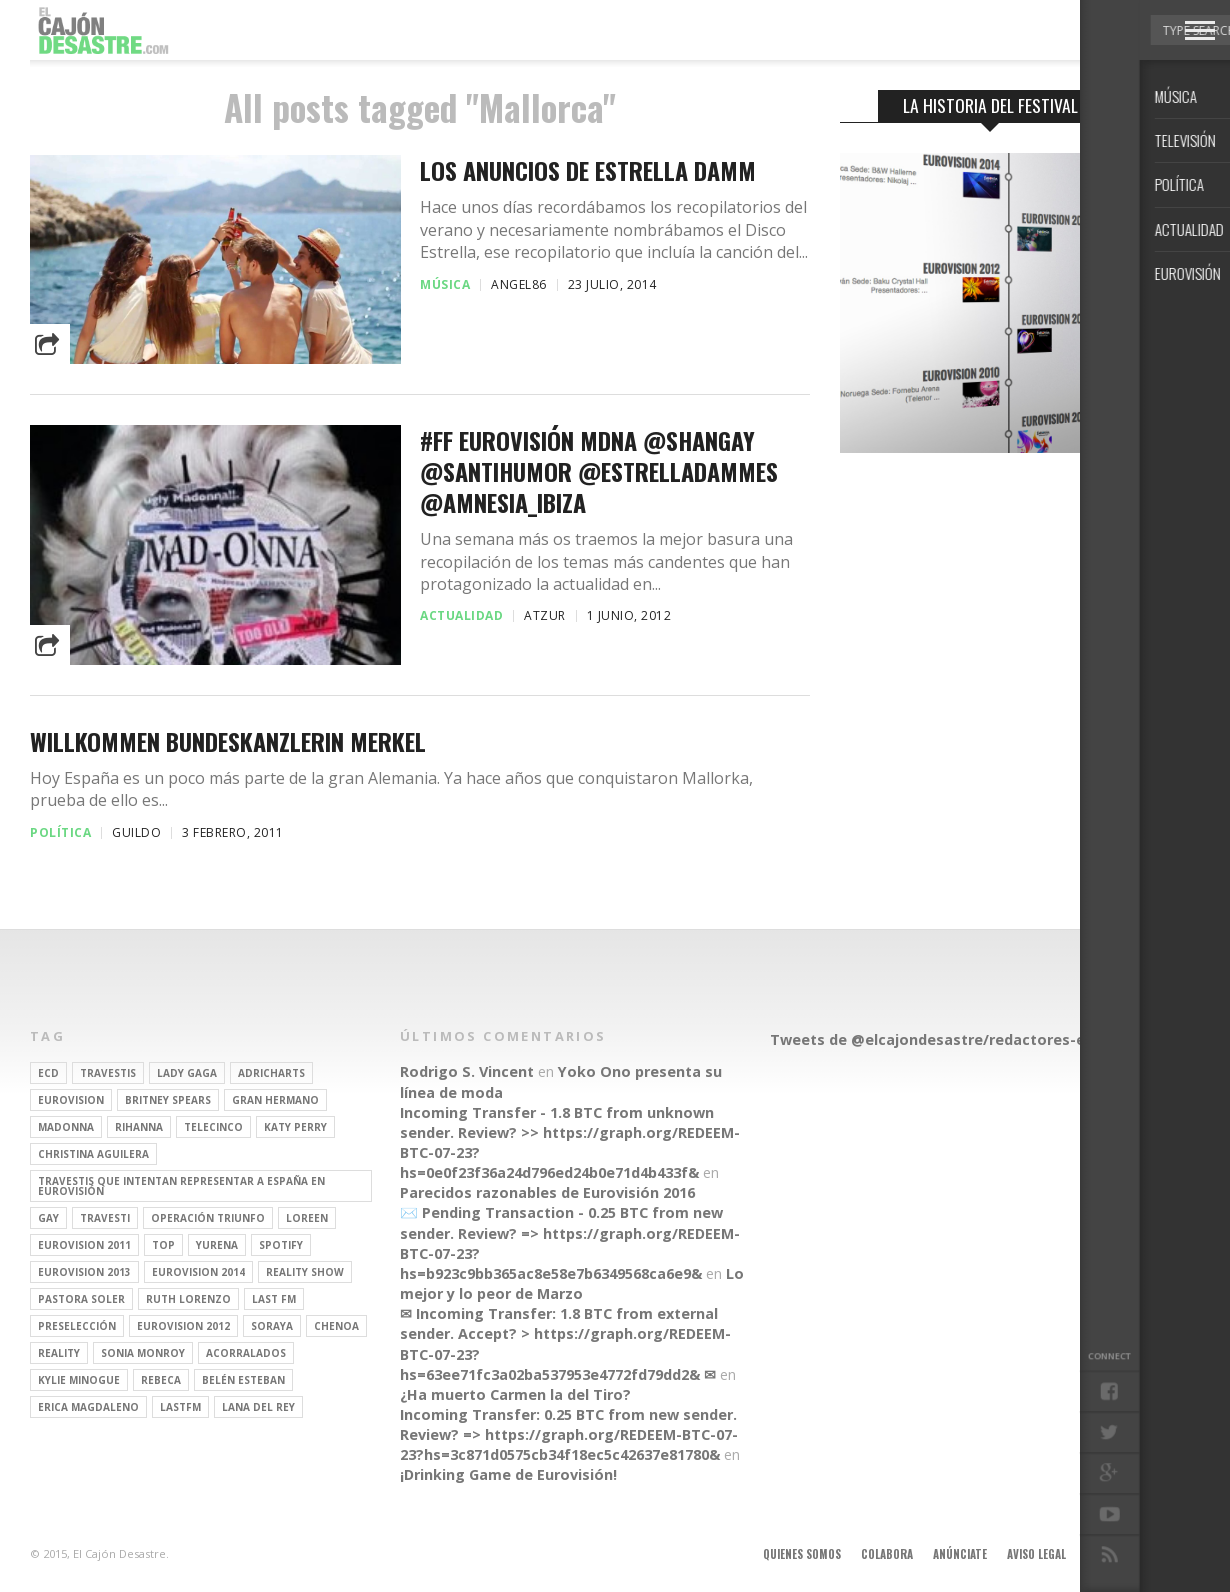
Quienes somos (802, 1554)
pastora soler (81, 1299)
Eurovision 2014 (198, 1272)
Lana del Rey (258, 1407)
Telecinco (213, 1127)
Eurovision (71, 1100)
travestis (108, 1073)
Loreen (307, 1218)
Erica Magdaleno (88, 1407)
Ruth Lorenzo (188, 1299)
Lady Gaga (187, 1073)
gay (48, 1218)
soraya (272, 1326)
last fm (274, 1299)
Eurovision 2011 (84, 1245)
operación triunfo (208, 1218)
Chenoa (336, 1326)
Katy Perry (295, 1127)
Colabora (887, 1554)
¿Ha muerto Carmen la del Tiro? (515, 1394)
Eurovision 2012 (183, 1326)
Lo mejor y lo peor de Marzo (572, 1283)
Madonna (66, 1127)
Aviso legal (1036, 1554)
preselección (77, 1326)
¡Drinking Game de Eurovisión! (508, 1474)
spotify (281, 1245)
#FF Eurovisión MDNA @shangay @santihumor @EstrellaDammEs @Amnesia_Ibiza (599, 472)
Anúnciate (960, 1554)
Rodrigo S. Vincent (467, 1071)
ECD (48, 1073)
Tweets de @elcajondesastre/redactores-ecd (936, 1039)
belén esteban (243, 1380)
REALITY (59, 1353)
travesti (105, 1218)
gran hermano (275, 1100)
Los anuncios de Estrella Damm (588, 170)
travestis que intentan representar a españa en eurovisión (181, 1186)
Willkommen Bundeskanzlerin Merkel (228, 741)
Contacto (1113, 1554)
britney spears (168, 1100)
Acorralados (246, 1353)
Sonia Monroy (143, 1353)
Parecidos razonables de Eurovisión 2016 (547, 1192)
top (163, 1245)
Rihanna (139, 1127)
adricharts (271, 1073)
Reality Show (305, 1272)
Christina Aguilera (93, 1154)
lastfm (180, 1407)
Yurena (217, 1245)
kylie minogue (79, 1380)
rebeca (161, 1380)
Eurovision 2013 (84, 1272)
